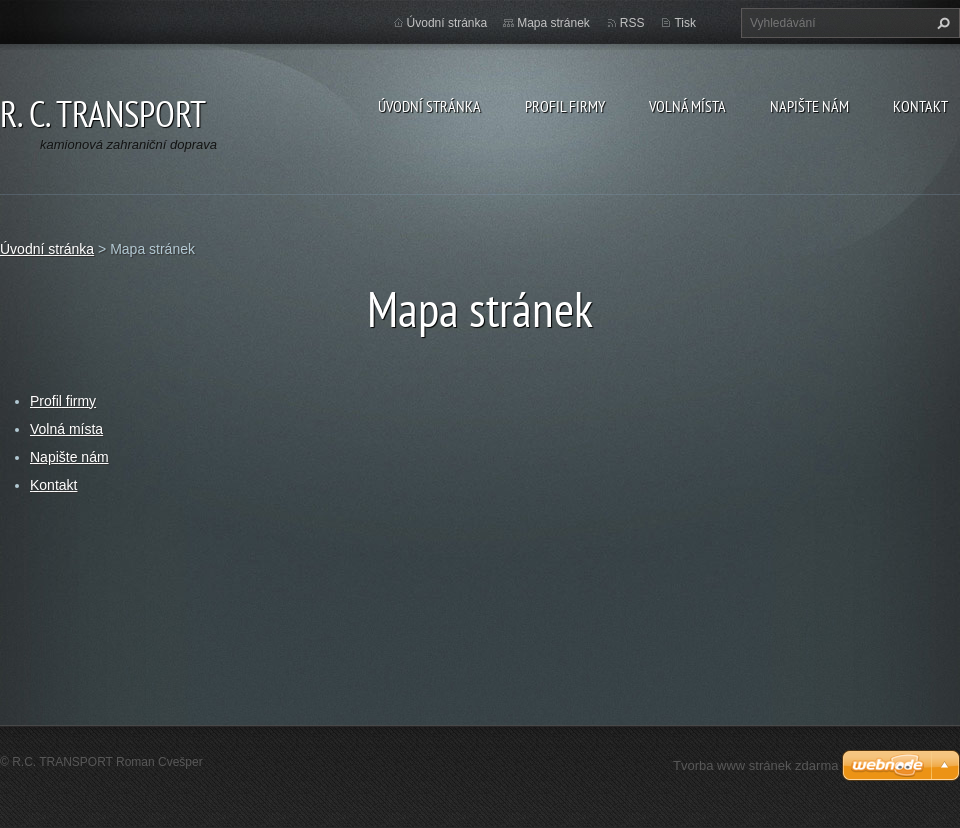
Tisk (685, 23)
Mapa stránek (553, 23)
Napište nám (809, 106)
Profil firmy (565, 106)
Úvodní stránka (429, 106)
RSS (632, 23)
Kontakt (920, 106)
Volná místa (687, 106)
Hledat (941, 23)
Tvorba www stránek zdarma (755, 765)
